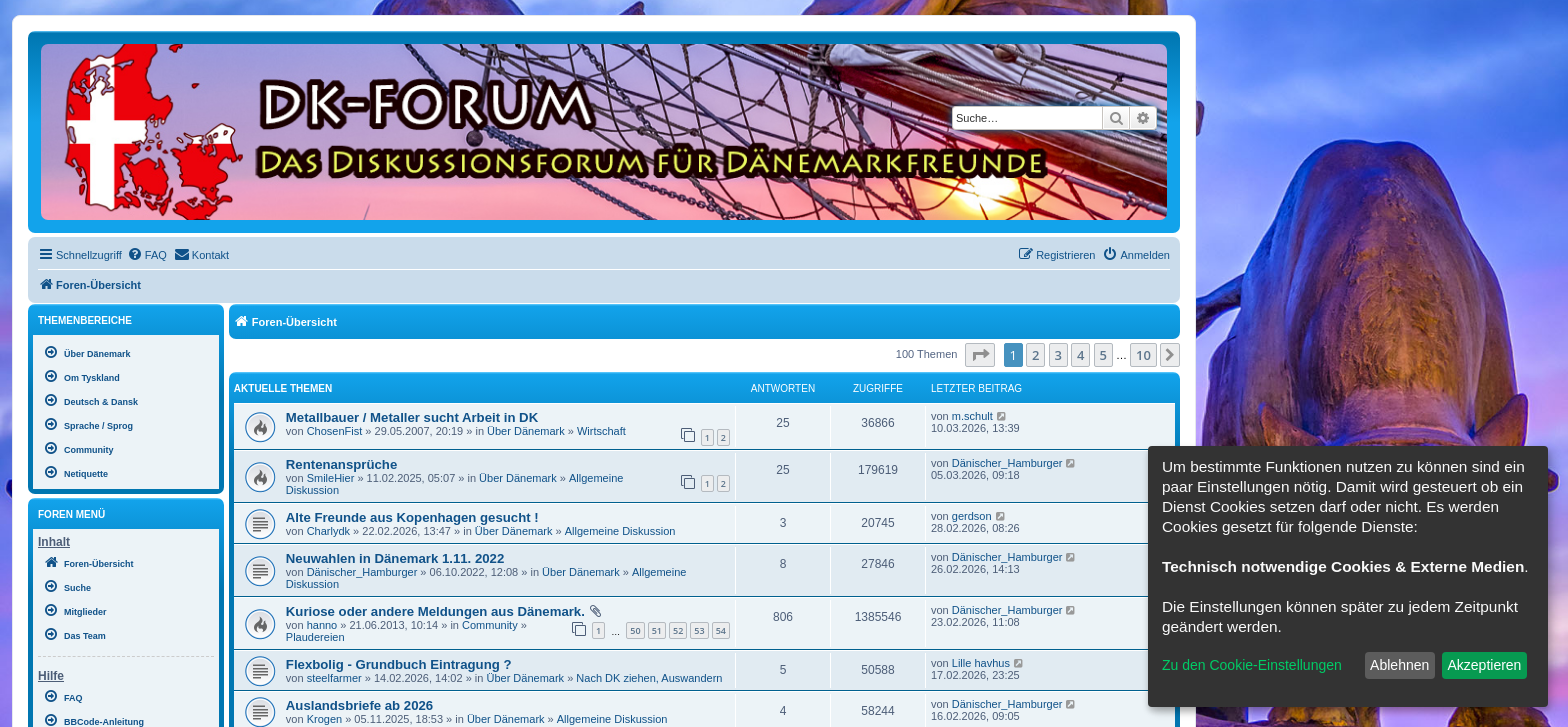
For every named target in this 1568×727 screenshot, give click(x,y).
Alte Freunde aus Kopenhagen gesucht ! (412, 517)
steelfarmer (334, 678)
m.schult (972, 416)
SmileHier (331, 478)
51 (657, 630)
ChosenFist (335, 431)
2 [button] (1035, 355)
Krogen (324, 719)
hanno (322, 625)
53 (699, 630)
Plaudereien (315, 637)
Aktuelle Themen (283, 388)
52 (678, 630)
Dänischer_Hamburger (1007, 463)
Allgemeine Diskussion (620, 531)
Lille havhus (981, 663)
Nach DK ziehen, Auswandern (649, 678)
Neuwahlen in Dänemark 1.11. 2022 (395, 558)
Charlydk (328, 531)
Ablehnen (1399, 665)
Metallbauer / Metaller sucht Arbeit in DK (412, 417)
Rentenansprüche (341, 464)
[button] (980, 355)
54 (721, 630)
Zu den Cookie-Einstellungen (1252, 665)
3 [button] (1058, 355)
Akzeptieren (1484, 665)
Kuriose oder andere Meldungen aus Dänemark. (435, 611)
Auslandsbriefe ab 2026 (359, 705)
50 (635, 630)
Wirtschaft (601, 431)
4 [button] (1080, 355)
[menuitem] (147, 255)
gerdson (972, 516)
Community (490, 625)
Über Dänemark (526, 431)
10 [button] (1143, 355)
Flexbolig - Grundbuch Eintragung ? (399, 664)
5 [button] (1103, 355)
